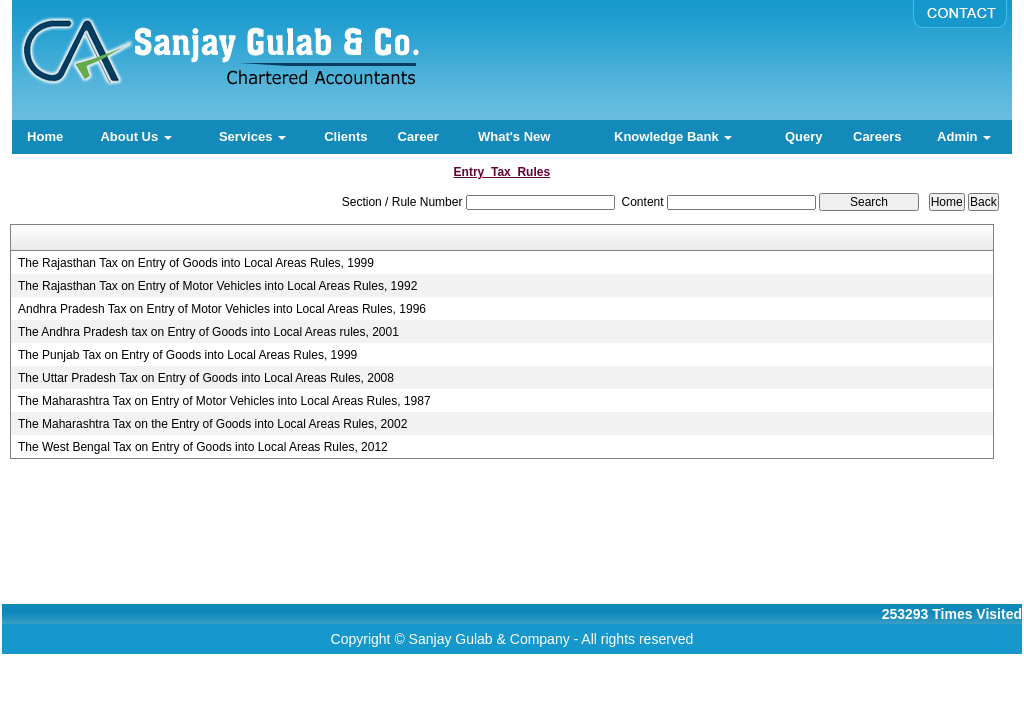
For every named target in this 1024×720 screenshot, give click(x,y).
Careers (877, 136)
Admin (964, 136)
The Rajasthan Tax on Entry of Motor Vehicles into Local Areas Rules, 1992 (217, 286)
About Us (135, 136)
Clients (345, 136)
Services (252, 136)
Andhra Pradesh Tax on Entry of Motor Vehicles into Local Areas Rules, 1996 (222, 309)
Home (45, 136)
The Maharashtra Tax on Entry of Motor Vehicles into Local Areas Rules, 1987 (224, 401)
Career (418, 136)
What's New (514, 136)
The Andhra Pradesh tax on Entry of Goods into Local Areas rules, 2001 (208, 332)
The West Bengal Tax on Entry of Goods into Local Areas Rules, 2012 (203, 447)
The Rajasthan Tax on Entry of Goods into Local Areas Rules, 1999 (196, 263)
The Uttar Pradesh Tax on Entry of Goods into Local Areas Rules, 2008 (206, 378)
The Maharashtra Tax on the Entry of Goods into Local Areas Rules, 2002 (212, 424)
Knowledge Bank (673, 136)
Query (804, 136)
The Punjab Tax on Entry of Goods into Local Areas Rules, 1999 (187, 355)
